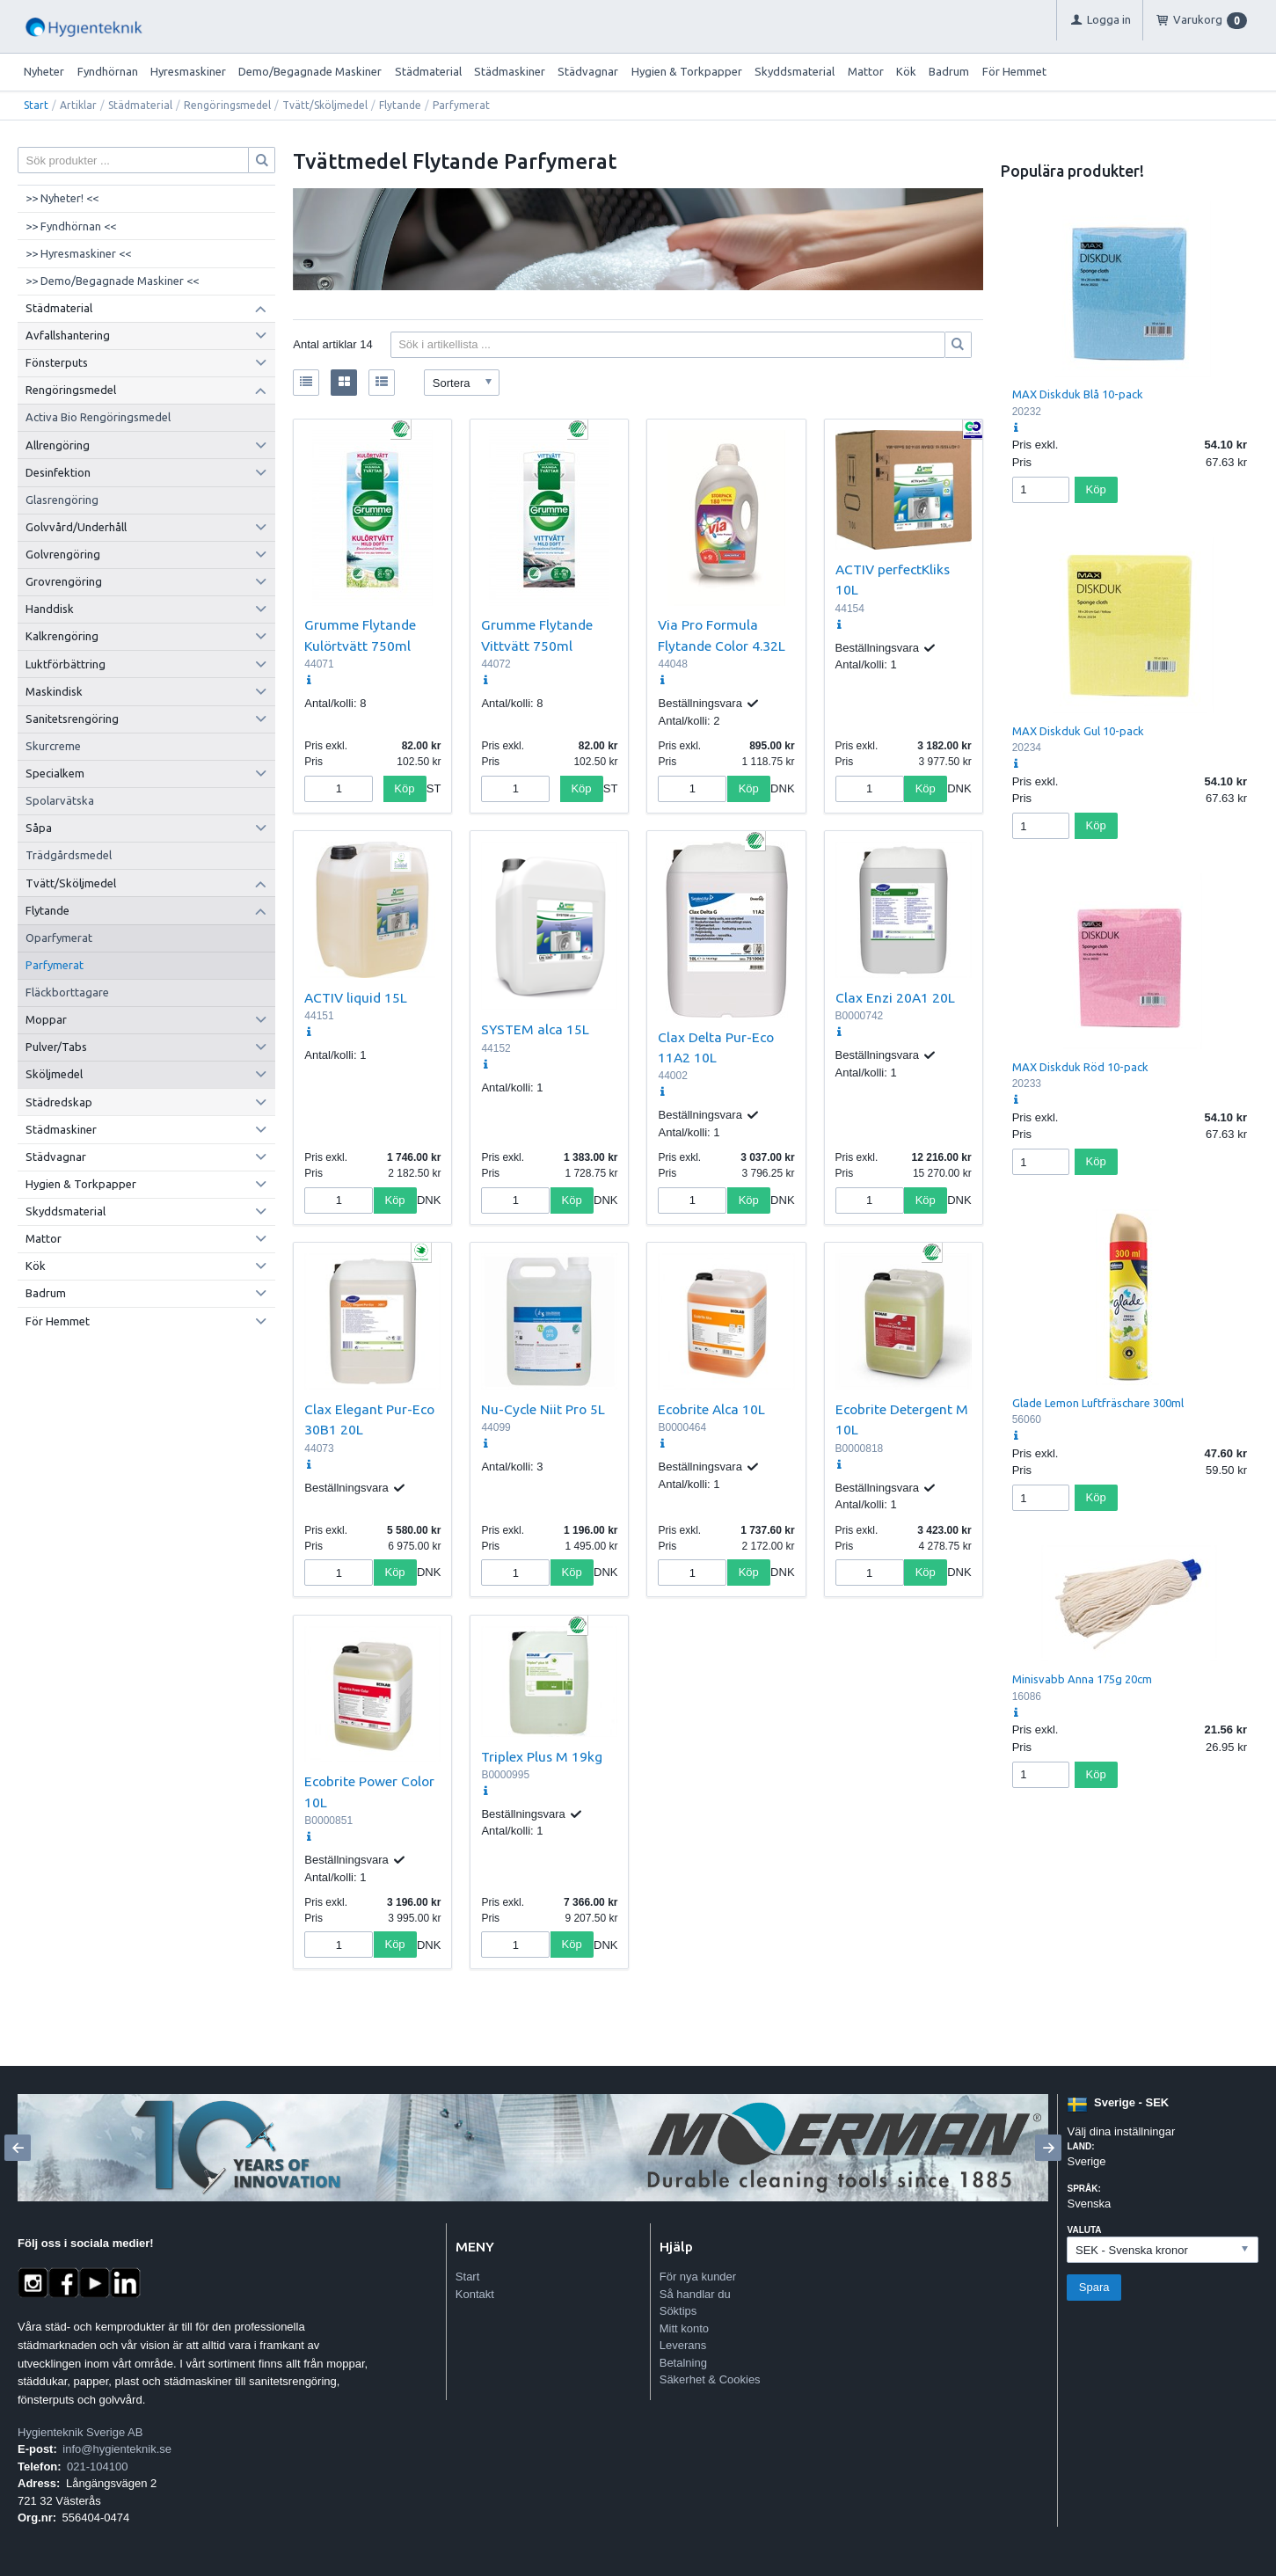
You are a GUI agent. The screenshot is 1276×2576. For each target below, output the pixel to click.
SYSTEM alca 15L (535, 1029)
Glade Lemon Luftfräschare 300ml (1098, 1403)
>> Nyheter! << (62, 198)
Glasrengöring (62, 499)
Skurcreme (53, 746)
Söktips (678, 2310)
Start (36, 105)
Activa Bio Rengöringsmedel (98, 417)
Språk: (1083, 2188)
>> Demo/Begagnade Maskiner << (112, 280)
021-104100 (97, 2466)
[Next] (1048, 2148)
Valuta (1084, 2230)
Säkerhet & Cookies (710, 2379)
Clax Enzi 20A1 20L (895, 997)
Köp (404, 788)
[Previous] (17, 2148)
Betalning (683, 2362)
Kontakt (475, 2294)
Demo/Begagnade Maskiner (310, 71)
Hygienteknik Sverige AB (80, 2432)
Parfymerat (55, 965)
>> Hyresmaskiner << (78, 253)
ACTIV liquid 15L (355, 997)
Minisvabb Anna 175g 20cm (1082, 1679)
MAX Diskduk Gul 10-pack (1078, 731)
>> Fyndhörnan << (71, 226)
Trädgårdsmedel (69, 855)
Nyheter (44, 71)
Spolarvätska (60, 800)
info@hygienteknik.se (116, 2449)
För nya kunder (698, 2276)
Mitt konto (684, 2328)
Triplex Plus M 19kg (541, 1756)
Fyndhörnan (107, 71)
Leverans (683, 2345)
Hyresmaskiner (188, 71)
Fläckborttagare (67, 992)
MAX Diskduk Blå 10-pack (1077, 394)
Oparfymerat (59, 937)
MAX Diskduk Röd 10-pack (1080, 1067)
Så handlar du (695, 2294)
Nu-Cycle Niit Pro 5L (543, 1409)
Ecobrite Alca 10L (711, 1409)
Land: (1080, 2146)
